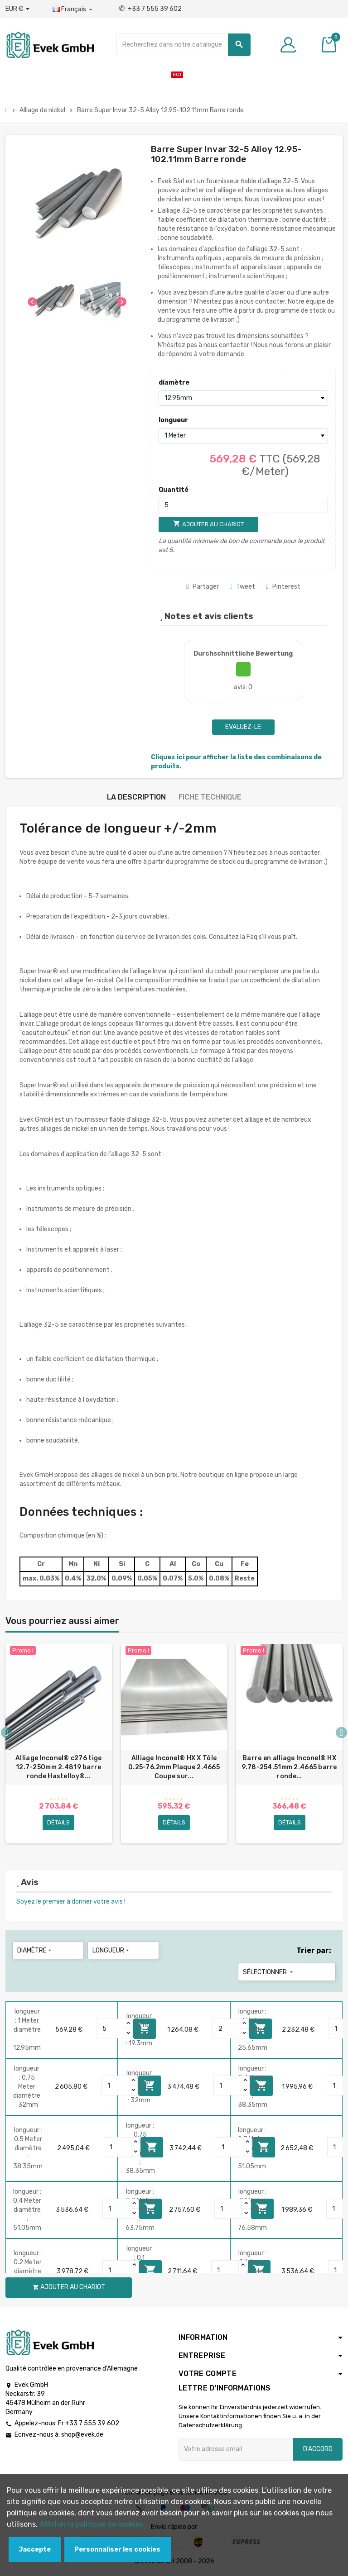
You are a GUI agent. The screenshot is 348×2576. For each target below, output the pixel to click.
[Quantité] (243, 505)
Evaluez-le (243, 727)
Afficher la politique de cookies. (92, 2524)
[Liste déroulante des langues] (73, 9)
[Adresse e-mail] (236, 2450)
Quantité (173, 490)
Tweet (242, 586)
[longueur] (243, 435)
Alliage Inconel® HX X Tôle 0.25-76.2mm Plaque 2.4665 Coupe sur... (174, 1767)
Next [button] (341, 1732)
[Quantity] (111, 2030)
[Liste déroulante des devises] (17, 9)
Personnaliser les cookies (117, 2549)
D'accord (318, 2450)
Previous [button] (6, 1732)
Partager (202, 586)
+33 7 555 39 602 (150, 9)
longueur (173, 420)
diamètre (174, 382)
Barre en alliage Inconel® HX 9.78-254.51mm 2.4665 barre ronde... (289, 1767)
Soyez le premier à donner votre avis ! (71, 1902)
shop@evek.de (82, 2436)
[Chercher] (183, 44)
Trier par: (313, 1951)
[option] (58, 1744)
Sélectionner (269, 1973)
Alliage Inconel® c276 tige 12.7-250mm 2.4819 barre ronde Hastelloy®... (58, 1767)
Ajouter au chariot (69, 2288)
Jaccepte (35, 2549)
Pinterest (283, 586)
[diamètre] (243, 398)
